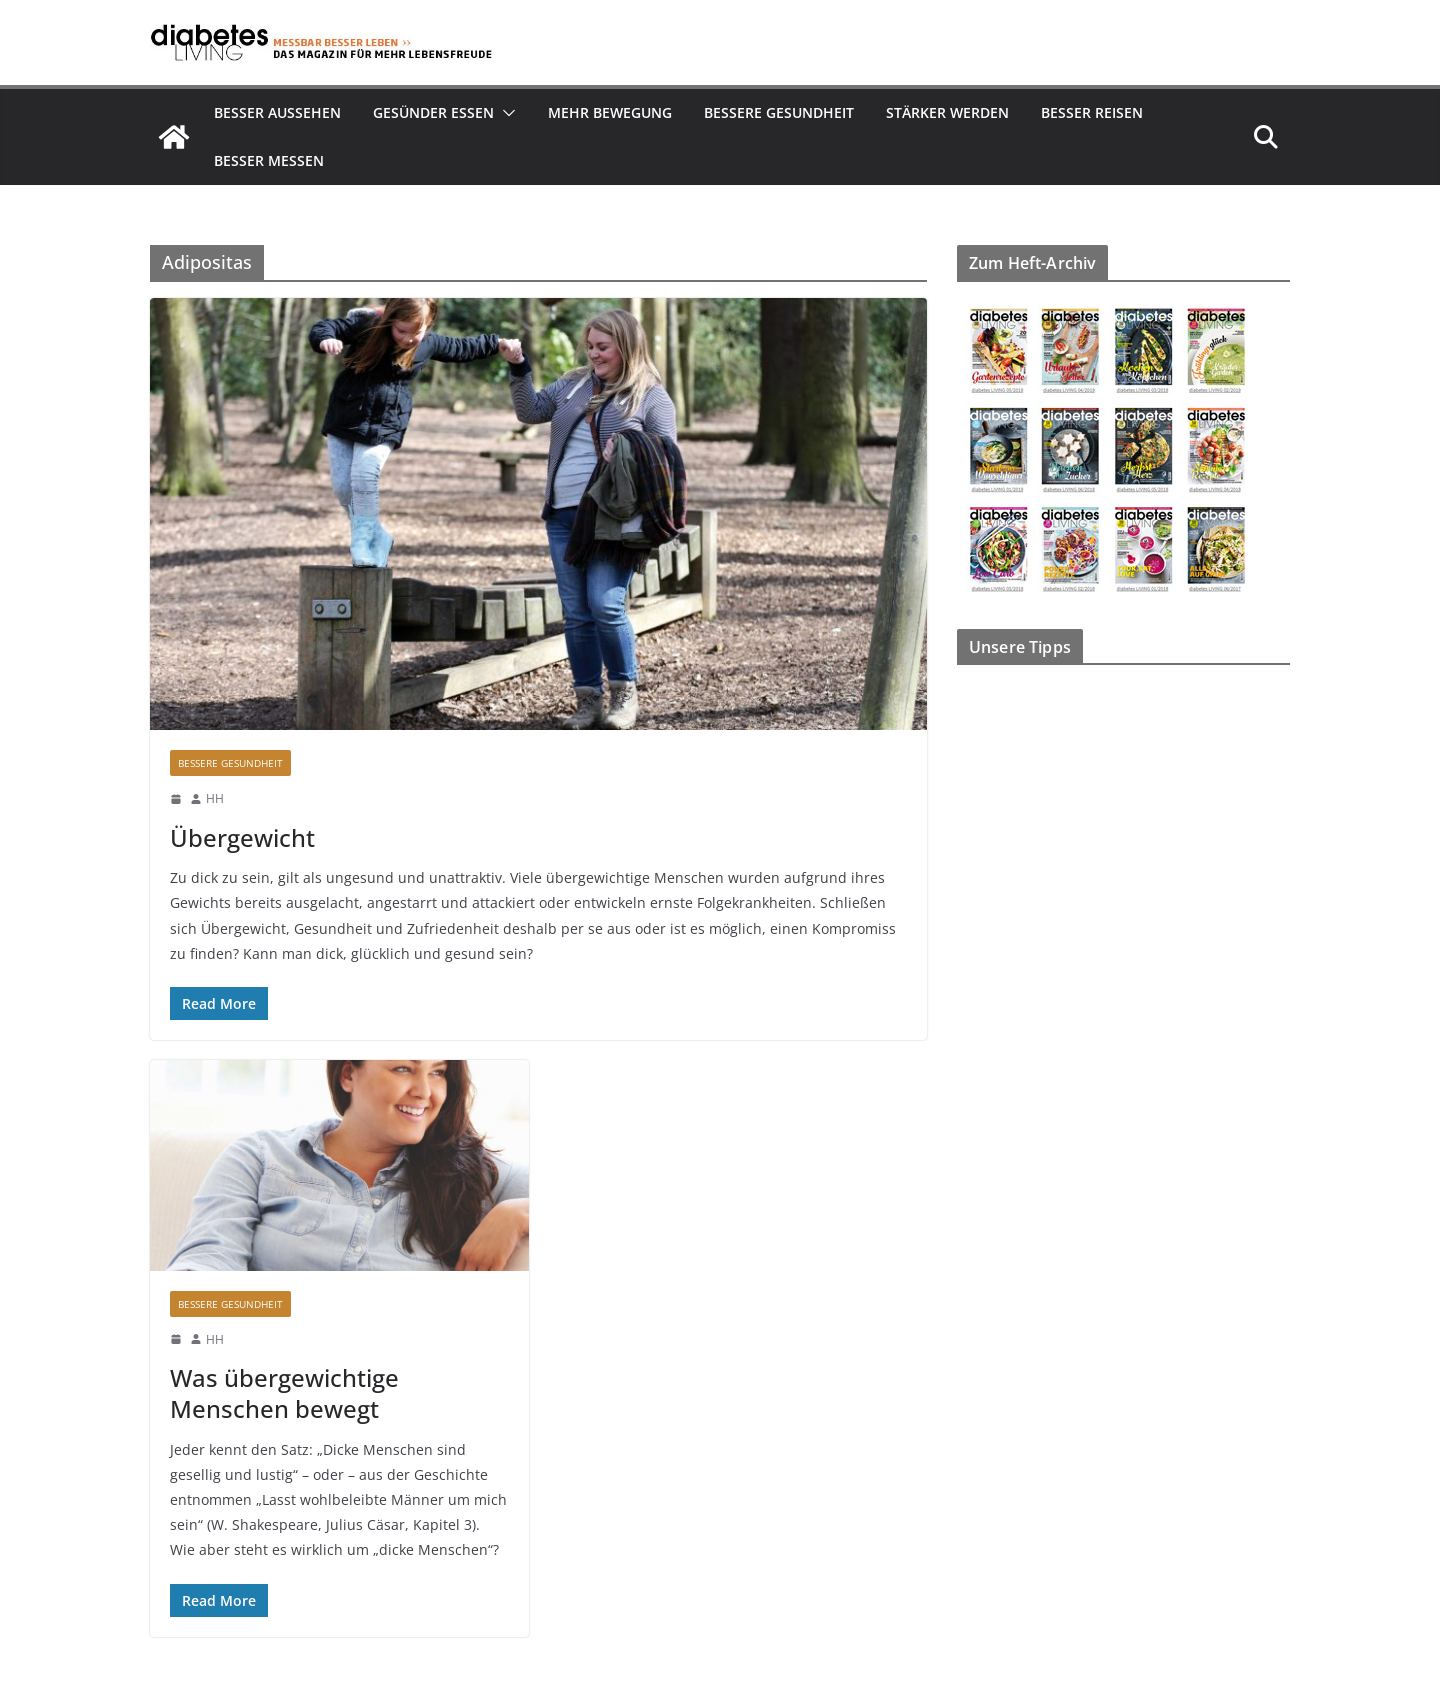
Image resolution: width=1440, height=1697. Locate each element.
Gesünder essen (433, 112)
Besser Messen (269, 160)
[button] (505, 113)
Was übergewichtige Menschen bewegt (284, 1393)
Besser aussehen (277, 112)
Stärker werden (947, 112)
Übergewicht (242, 837)
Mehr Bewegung (610, 112)
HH (215, 798)
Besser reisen (1092, 112)
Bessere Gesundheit (779, 112)
